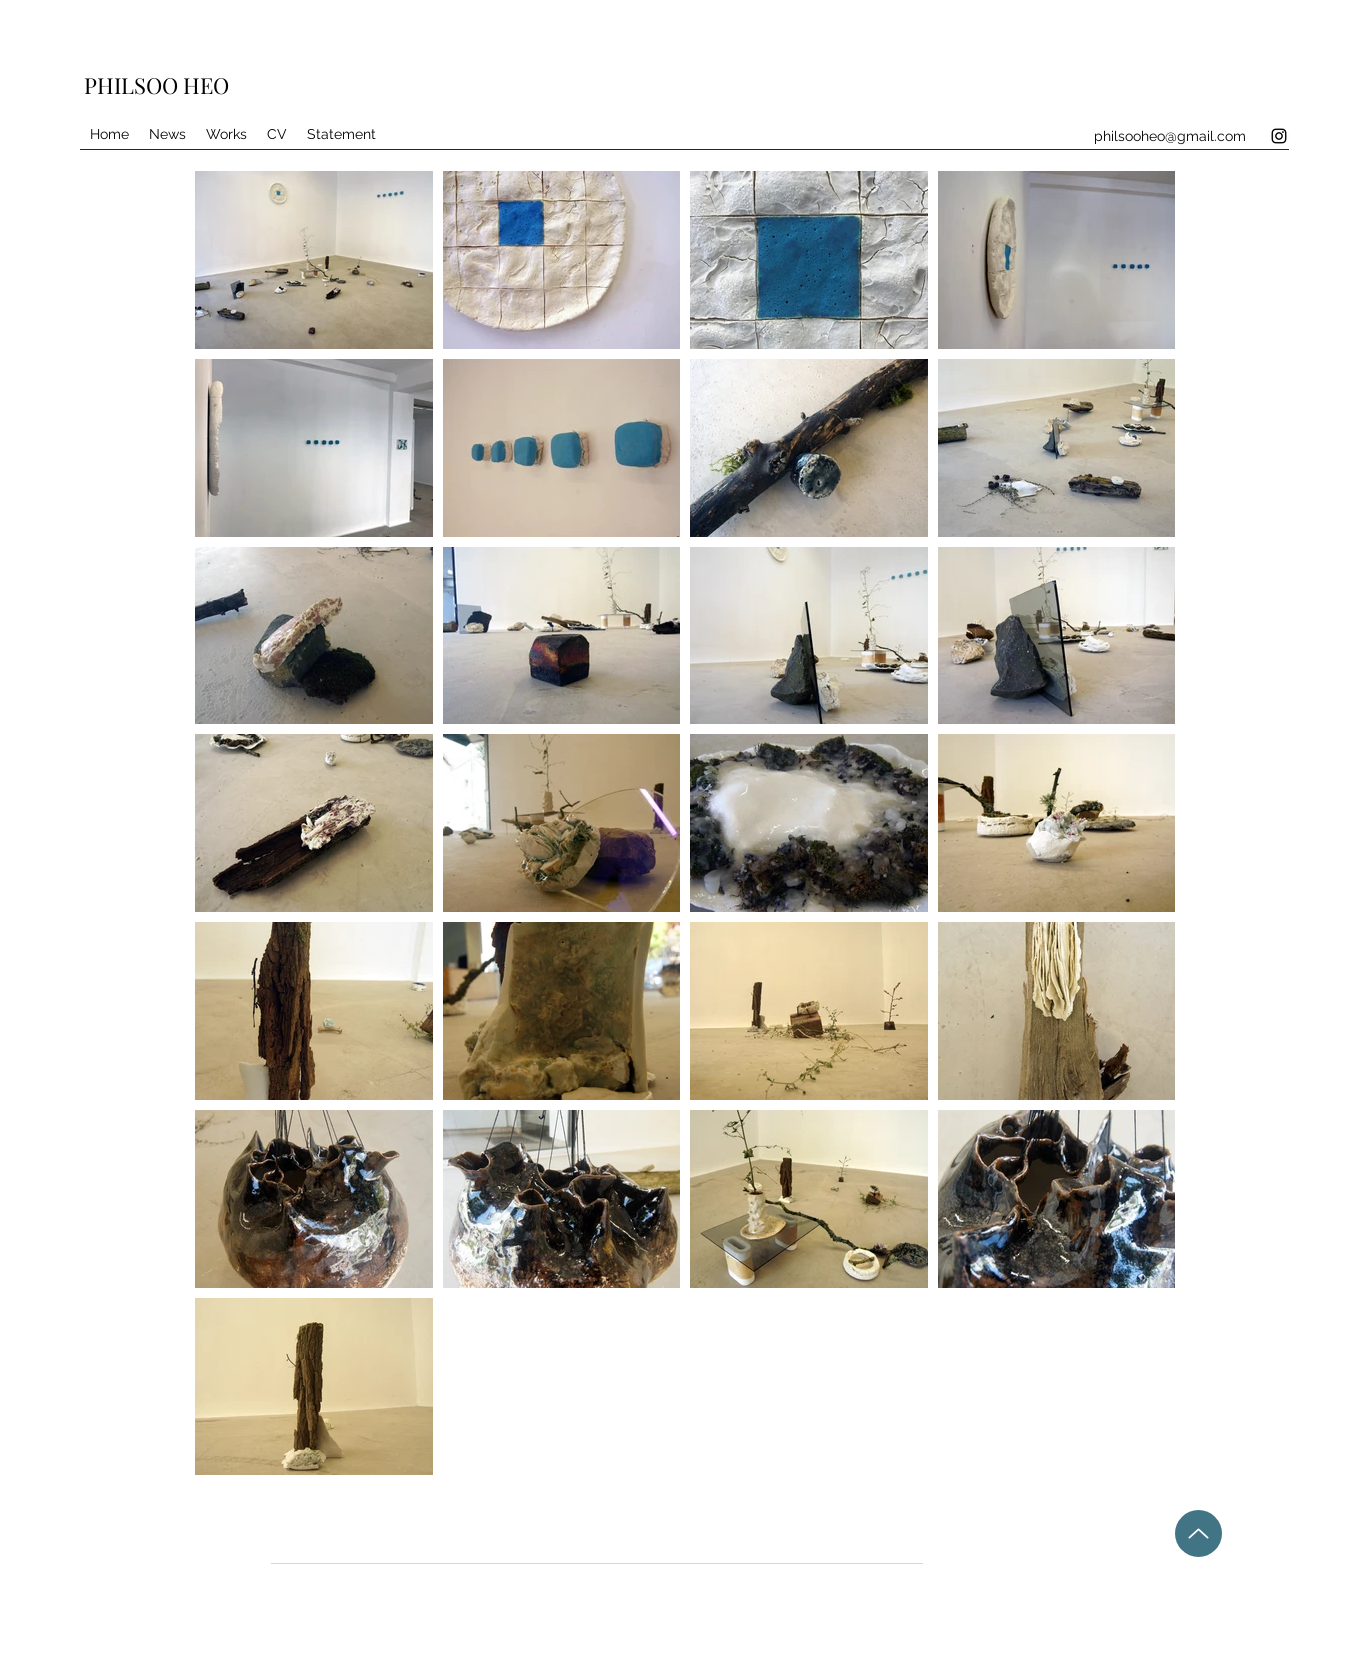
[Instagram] (1279, 136)
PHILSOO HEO (156, 85)
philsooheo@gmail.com (1170, 136)
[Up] (1198, 1533)
